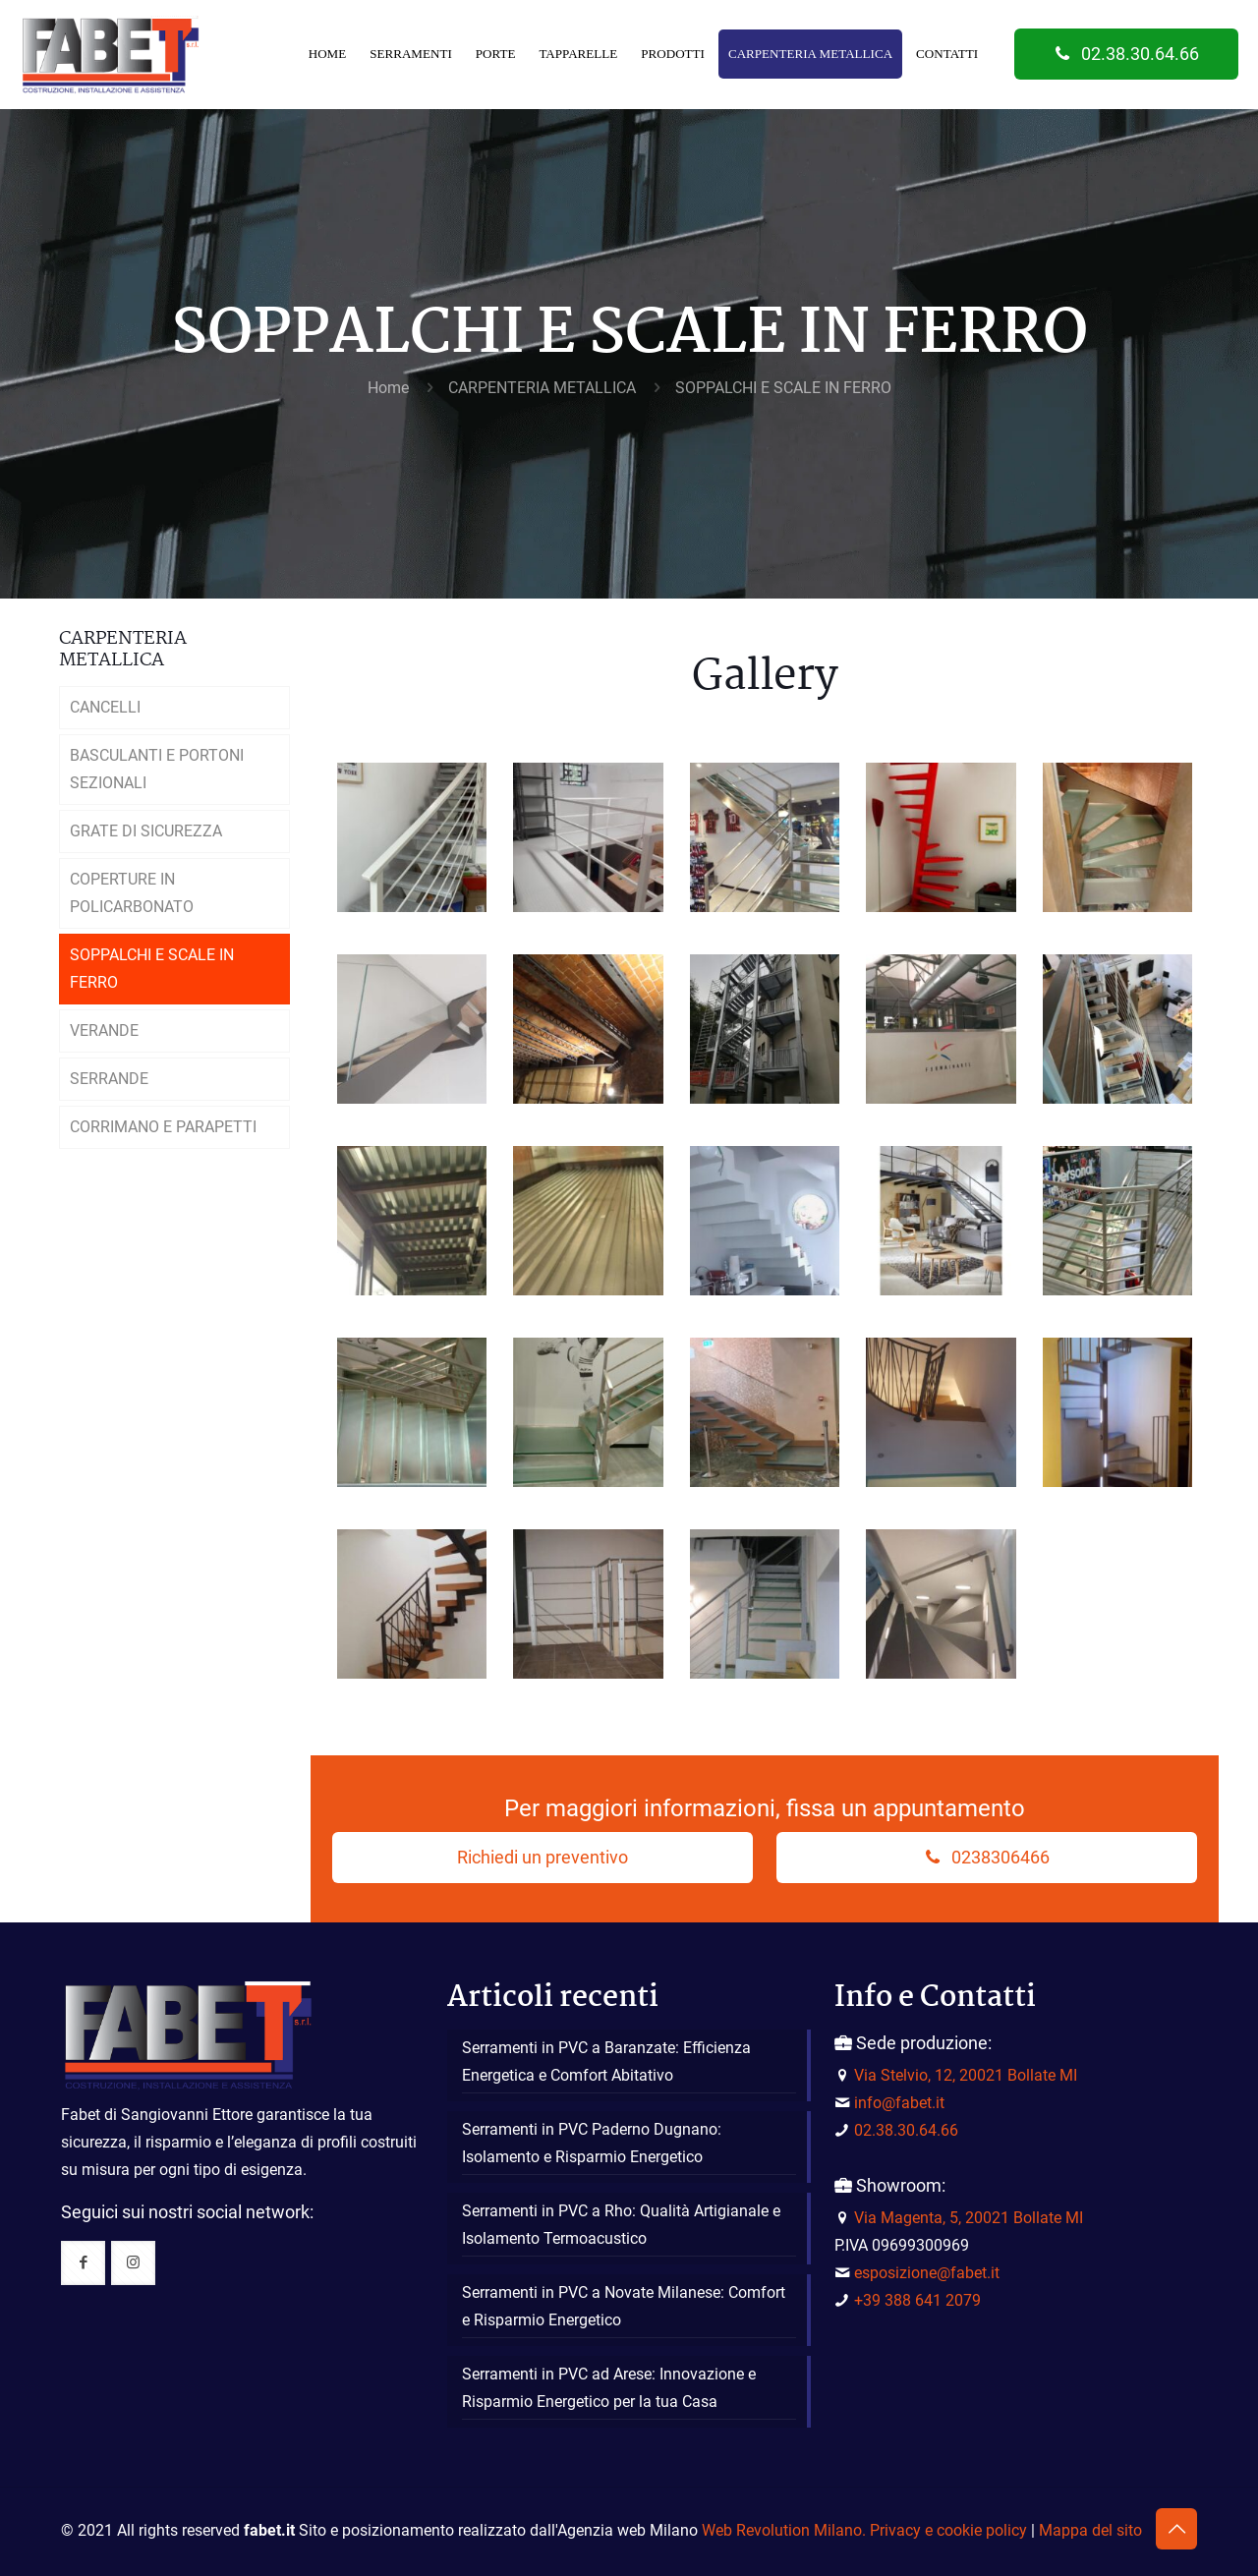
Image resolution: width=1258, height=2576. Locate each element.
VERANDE (104, 1030)
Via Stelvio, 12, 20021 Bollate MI (965, 2075)
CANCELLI (105, 707)
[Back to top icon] (1176, 2528)
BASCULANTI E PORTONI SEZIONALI (157, 769)
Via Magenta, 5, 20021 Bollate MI (968, 2217)
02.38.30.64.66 (1126, 54)
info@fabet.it (899, 2102)
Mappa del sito (1090, 2530)
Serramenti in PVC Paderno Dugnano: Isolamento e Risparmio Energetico (591, 2143)
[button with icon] (83, 2263)
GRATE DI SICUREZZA (146, 831)
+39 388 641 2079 (917, 2300)
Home (388, 387)
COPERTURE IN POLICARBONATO (132, 893)
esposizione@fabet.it (927, 2272)
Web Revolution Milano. (784, 2530)
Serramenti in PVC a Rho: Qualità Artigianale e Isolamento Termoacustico (621, 2225)
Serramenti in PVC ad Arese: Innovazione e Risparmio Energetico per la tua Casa (609, 2388)
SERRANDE (109, 1078)
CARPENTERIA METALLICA (542, 387)
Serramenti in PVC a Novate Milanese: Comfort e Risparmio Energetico (623, 2306)
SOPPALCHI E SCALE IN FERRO (783, 387)
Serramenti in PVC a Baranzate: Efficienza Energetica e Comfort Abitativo (606, 2061)
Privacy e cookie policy (948, 2530)
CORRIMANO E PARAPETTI (163, 1126)
